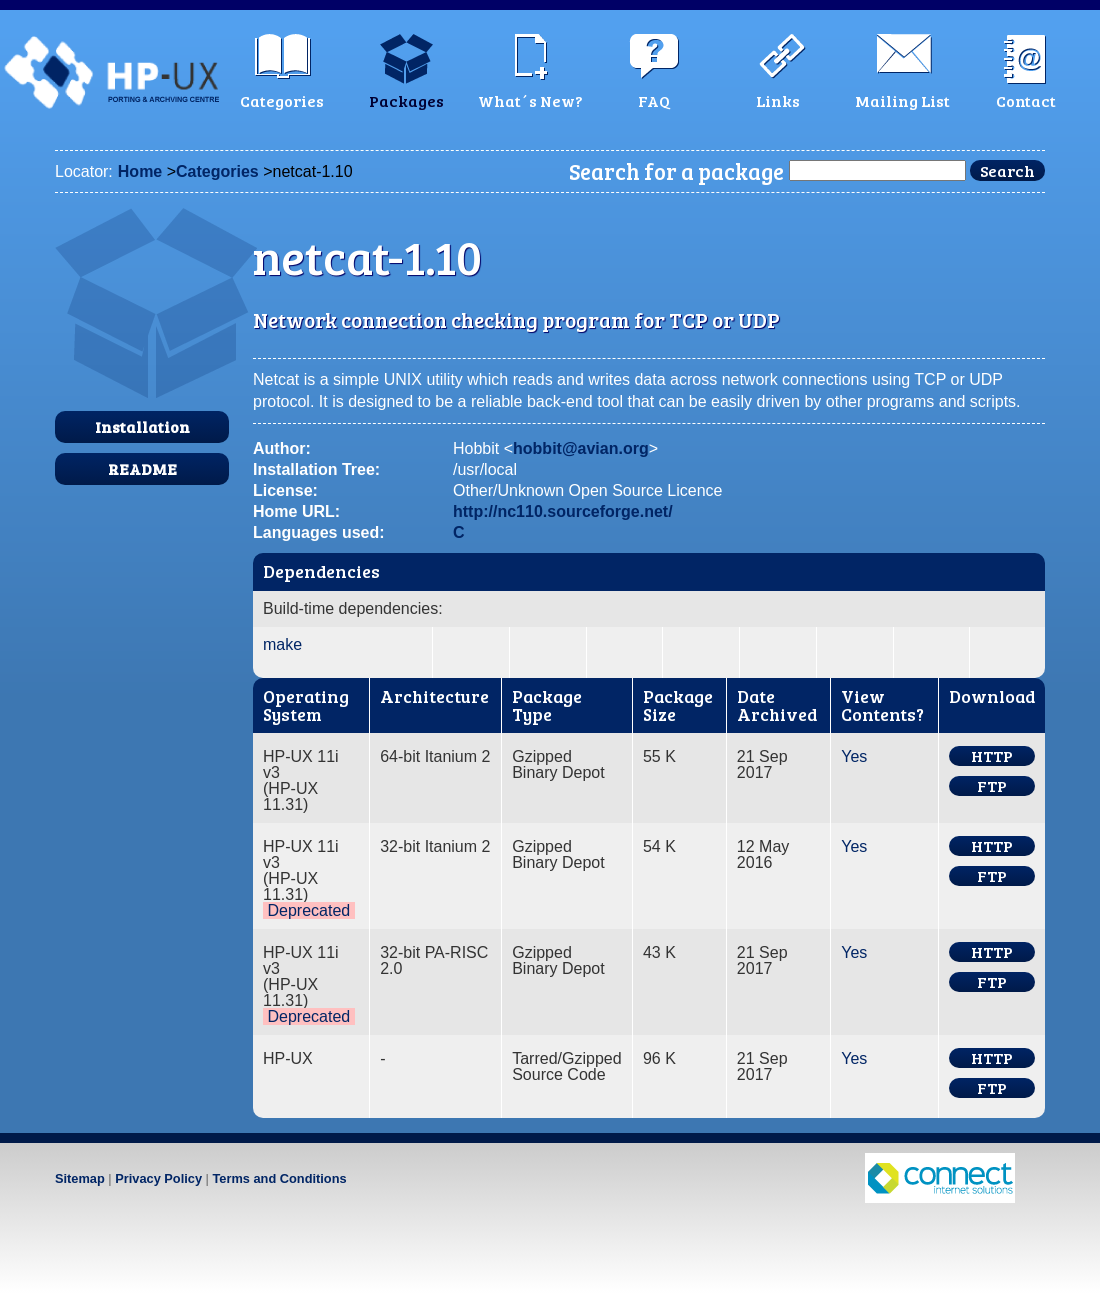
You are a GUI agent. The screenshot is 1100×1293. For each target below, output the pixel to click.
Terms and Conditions (279, 1178)
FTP (992, 786)
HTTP (992, 756)
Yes (854, 756)
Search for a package (676, 171)
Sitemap (80, 1178)
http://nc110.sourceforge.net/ (563, 511)
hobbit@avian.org (581, 448)
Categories (217, 171)
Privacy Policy (158, 1178)
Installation (142, 426)
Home (140, 171)
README (142, 468)
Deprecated (308, 910)
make (282, 644)
